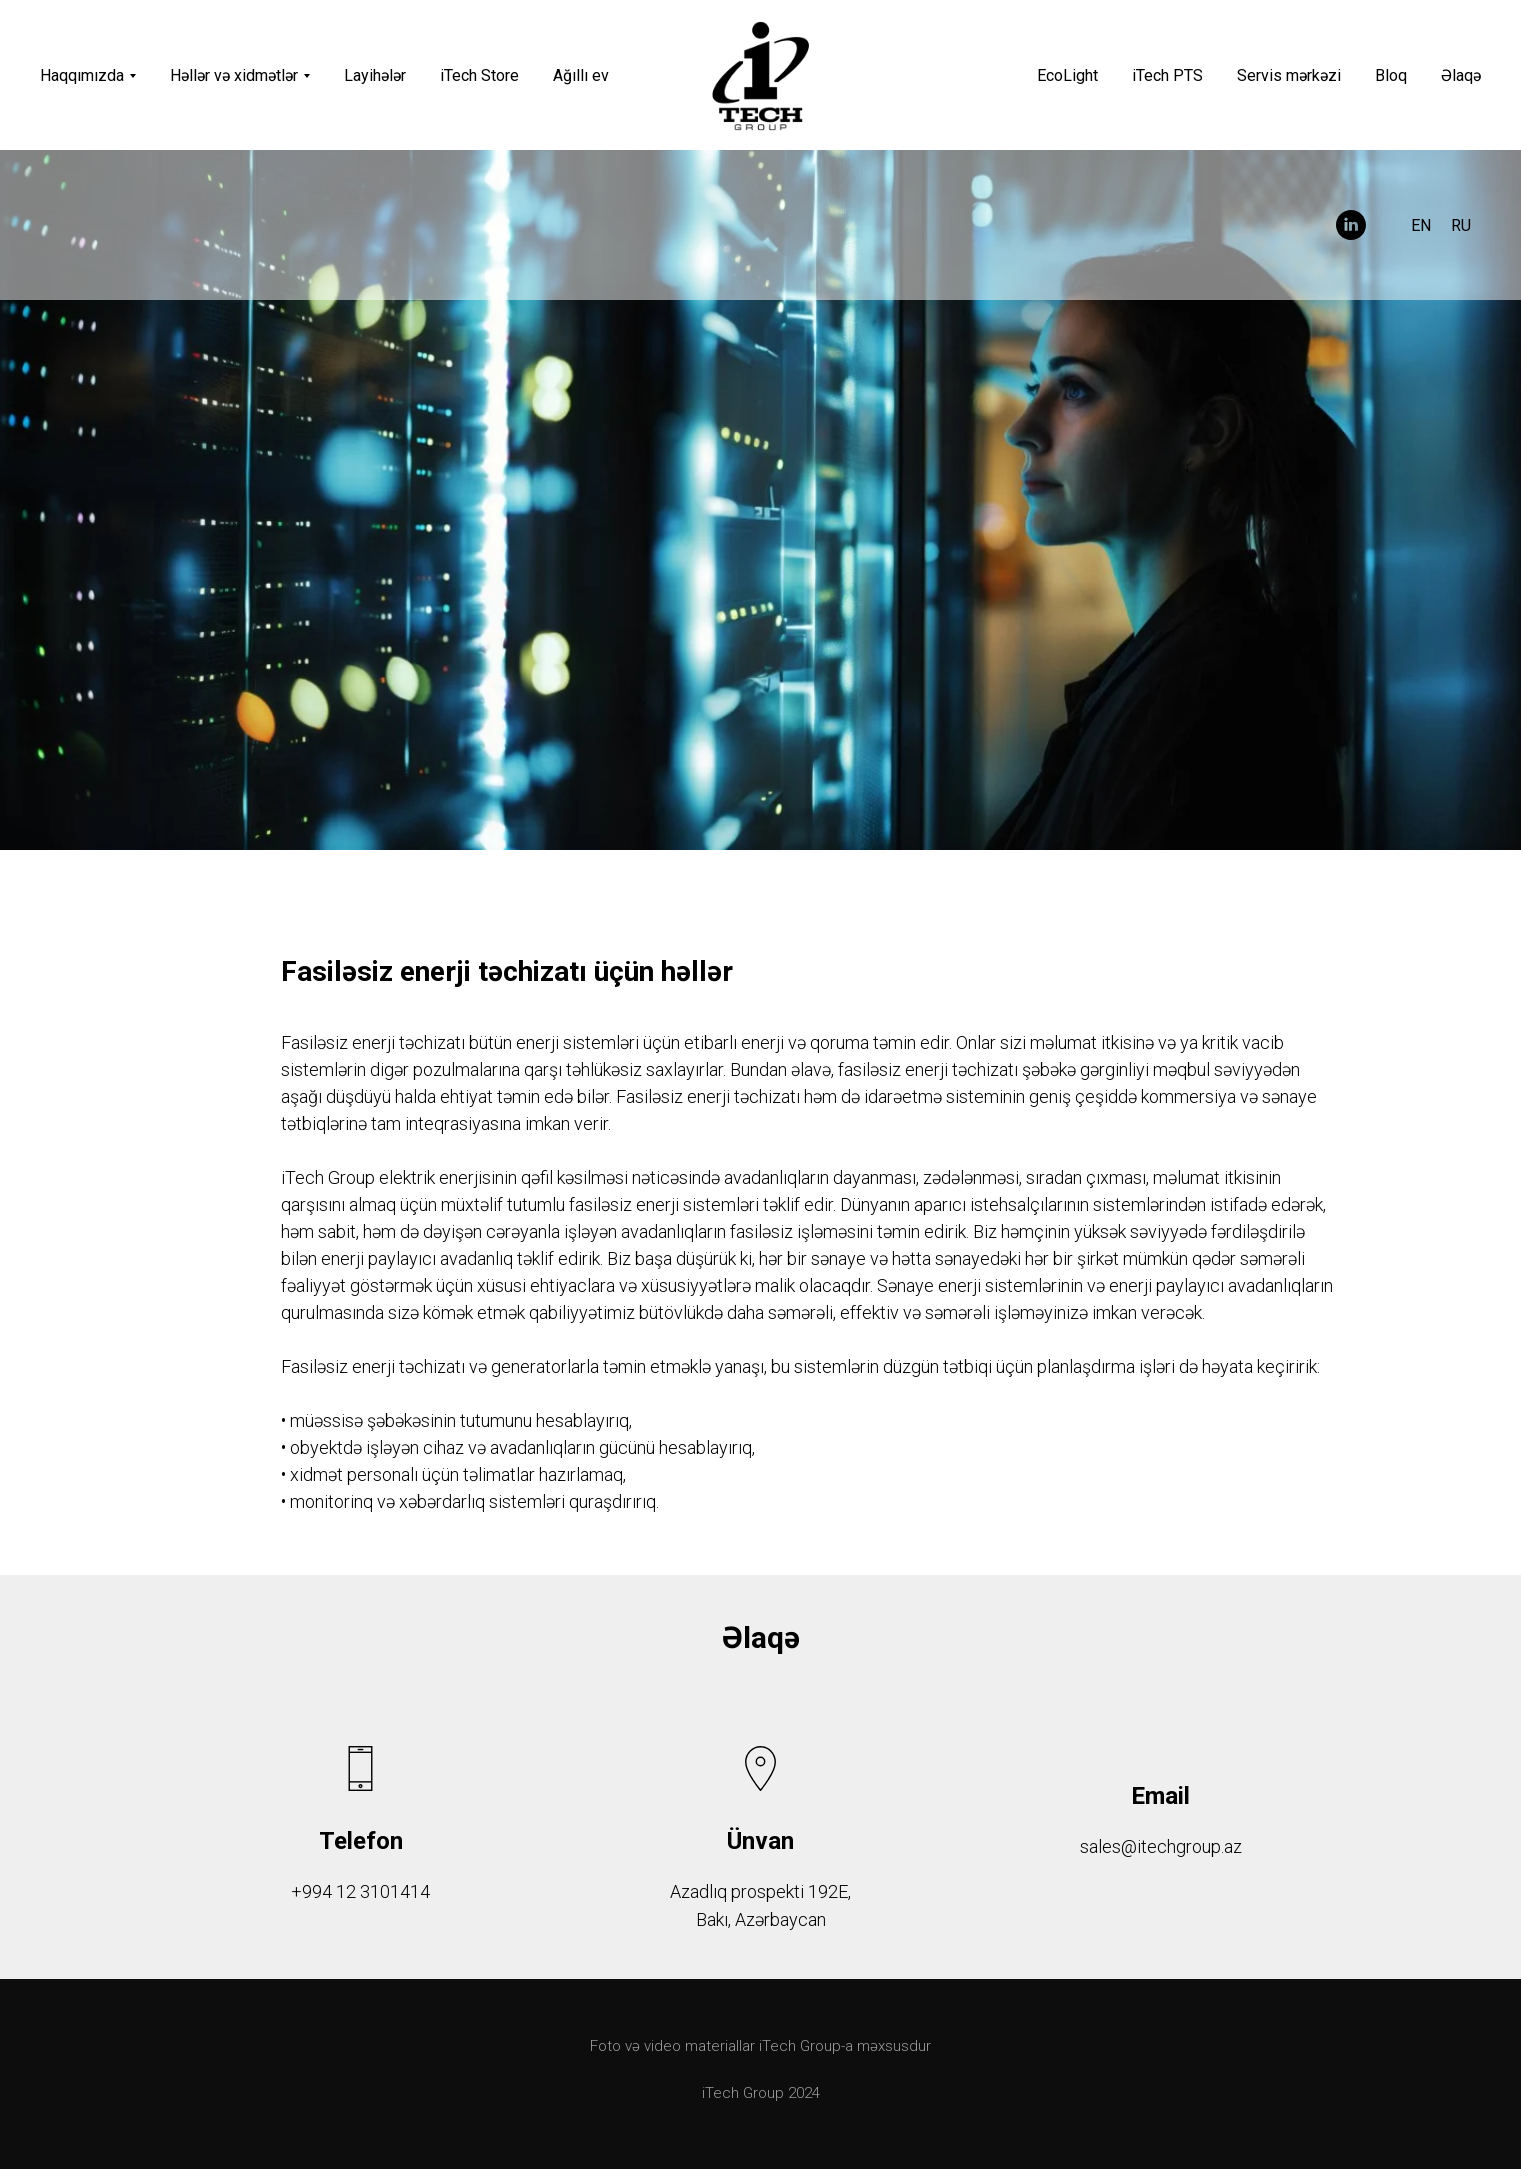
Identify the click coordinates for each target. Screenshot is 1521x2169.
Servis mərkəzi (1289, 75)
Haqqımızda (82, 75)
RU (1461, 225)
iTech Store (479, 75)
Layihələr (375, 75)
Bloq (1391, 75)
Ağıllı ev (581, 75)
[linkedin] (1351, 225)
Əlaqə (1461, 75)
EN (1421, 225)
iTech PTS (1167, 75)
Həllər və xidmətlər (234, 75)
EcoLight (1067, 75)
